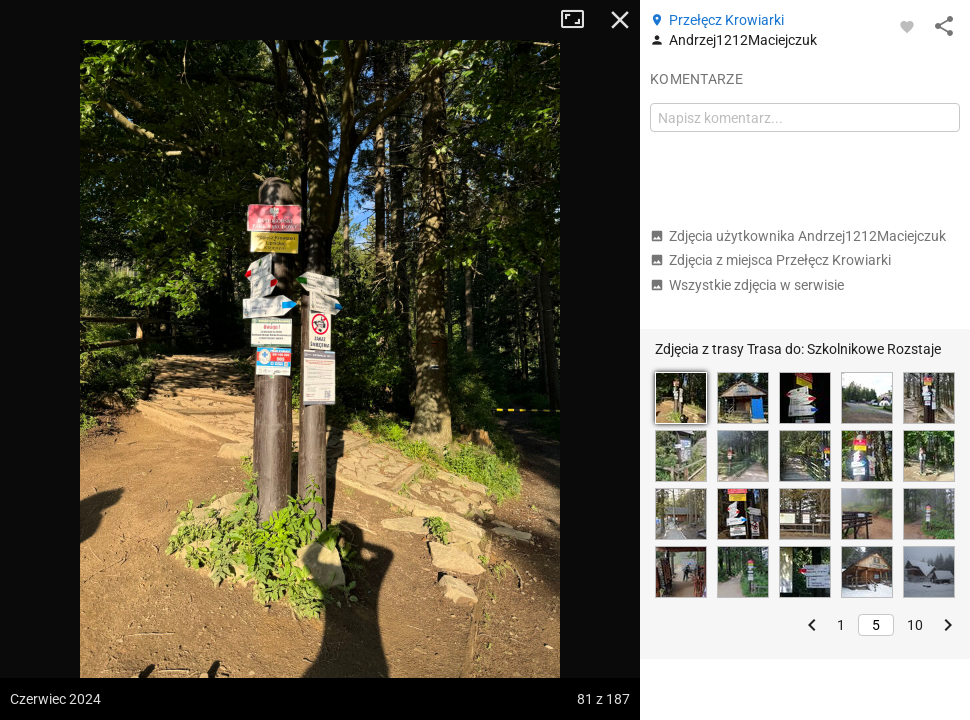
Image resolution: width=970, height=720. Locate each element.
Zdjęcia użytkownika (798, 236)
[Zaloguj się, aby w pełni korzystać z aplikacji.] (907, 26)
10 (915, 625)
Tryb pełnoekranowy (580, 20)
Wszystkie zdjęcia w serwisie (747, 285)
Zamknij (620, 20)
